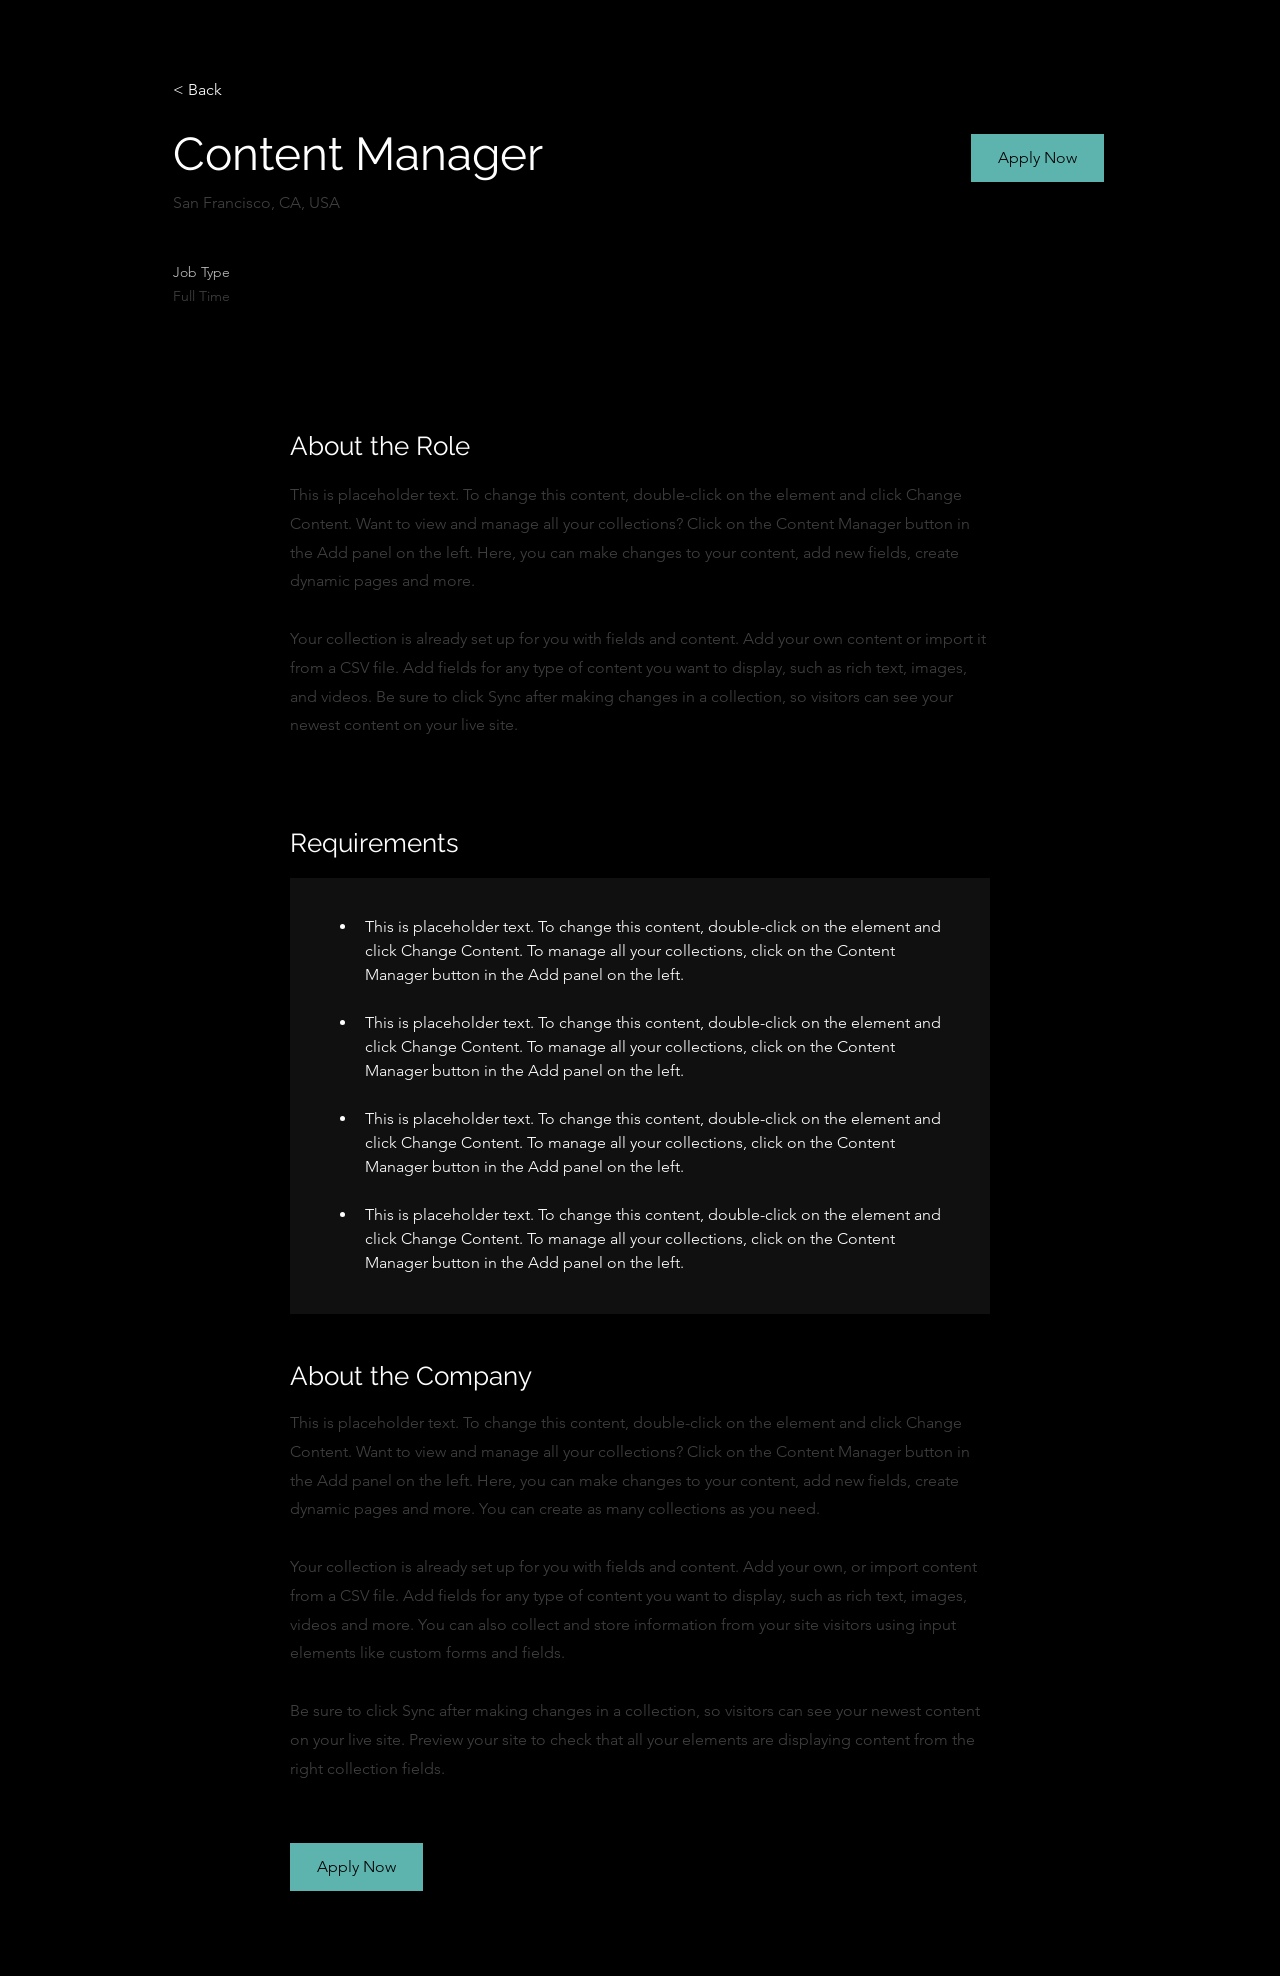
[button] (1037, 158)
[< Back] (244, 90)
